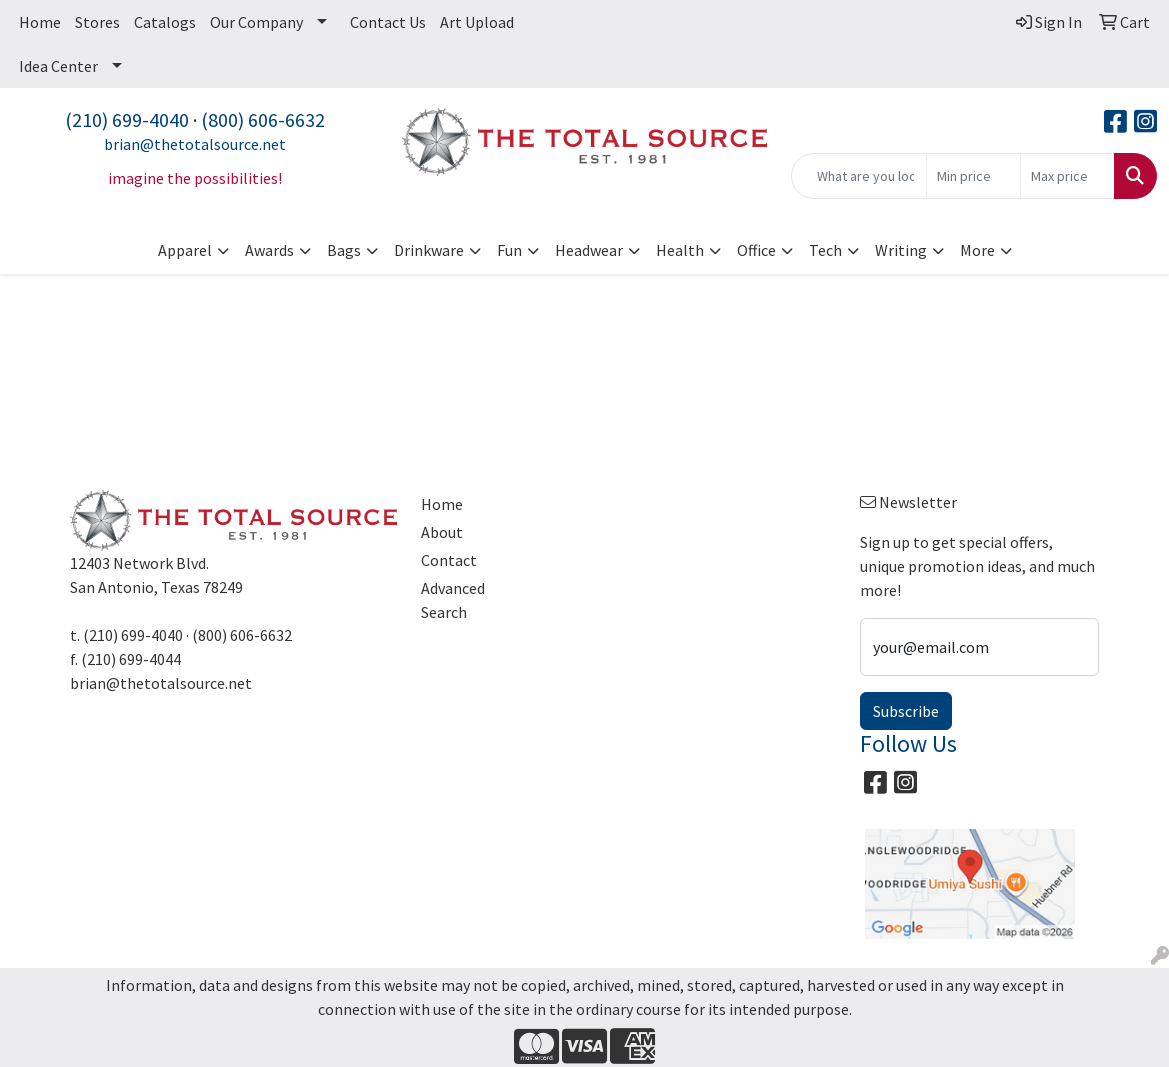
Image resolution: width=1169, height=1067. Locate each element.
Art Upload (477, 22)
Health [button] (680, 250)
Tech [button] (825, 250)
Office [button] (756, 250)
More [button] (977, 250)
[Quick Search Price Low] (973, 176)
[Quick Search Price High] (1067, 176)
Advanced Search (453, 600)
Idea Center (58, 66)
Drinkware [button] (429, 250)
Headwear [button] (589, 250)
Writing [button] (901, 250)
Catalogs (165, 22)
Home (40, 22)
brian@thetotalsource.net (195, 144)
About (442, 532)
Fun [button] (509, 250)
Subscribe (906, 711)
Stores (97, 22)
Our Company (256, 22)
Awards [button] (269, 250)
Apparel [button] (185, 250)
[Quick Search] (859, 176)
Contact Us (388, 22)
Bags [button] (344, 250)
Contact (449, 560)
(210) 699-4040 (127, 119)
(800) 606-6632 (263, 119)
